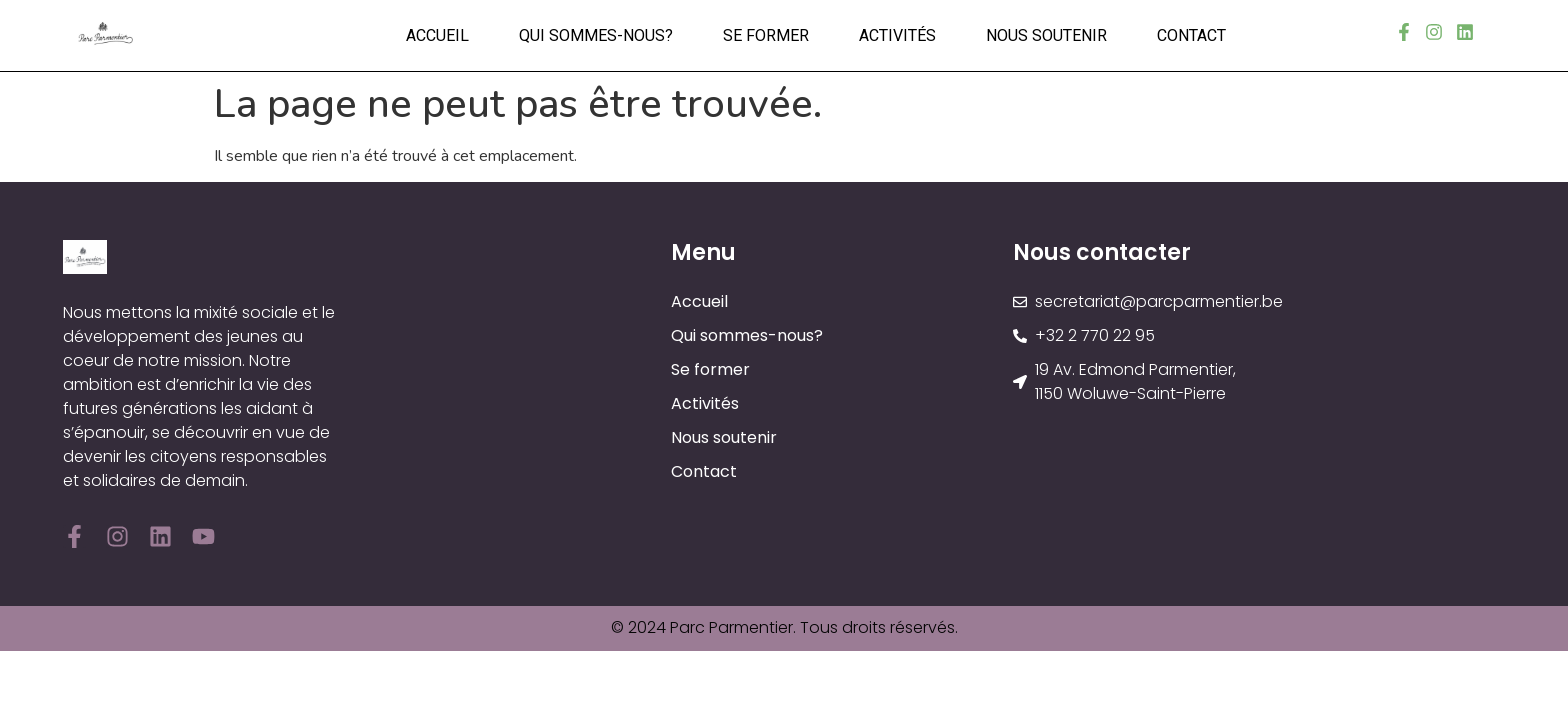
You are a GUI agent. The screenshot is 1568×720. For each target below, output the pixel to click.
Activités (897, 35)
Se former (766, 35)
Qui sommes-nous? (596, 35)
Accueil (437, 35)
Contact (1191, 35)
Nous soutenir (1046, 35)
